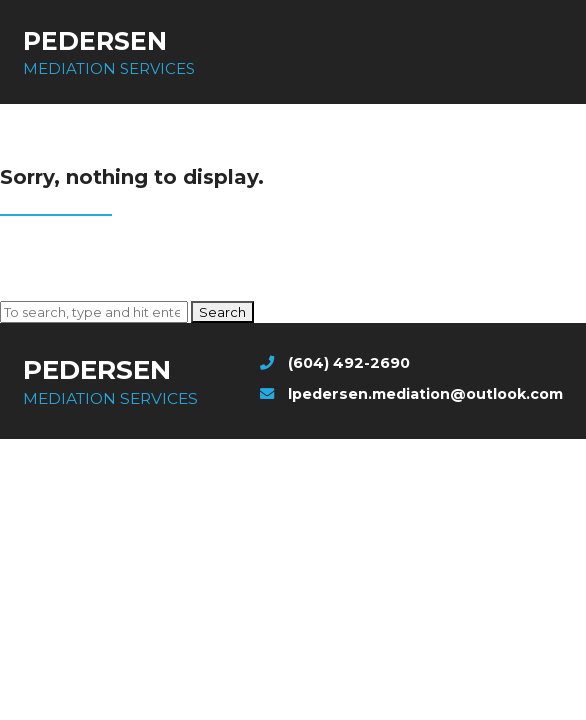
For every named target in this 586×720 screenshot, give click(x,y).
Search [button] (222, 312)
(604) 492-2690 (335, 363)
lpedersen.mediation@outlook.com (411, 394)
